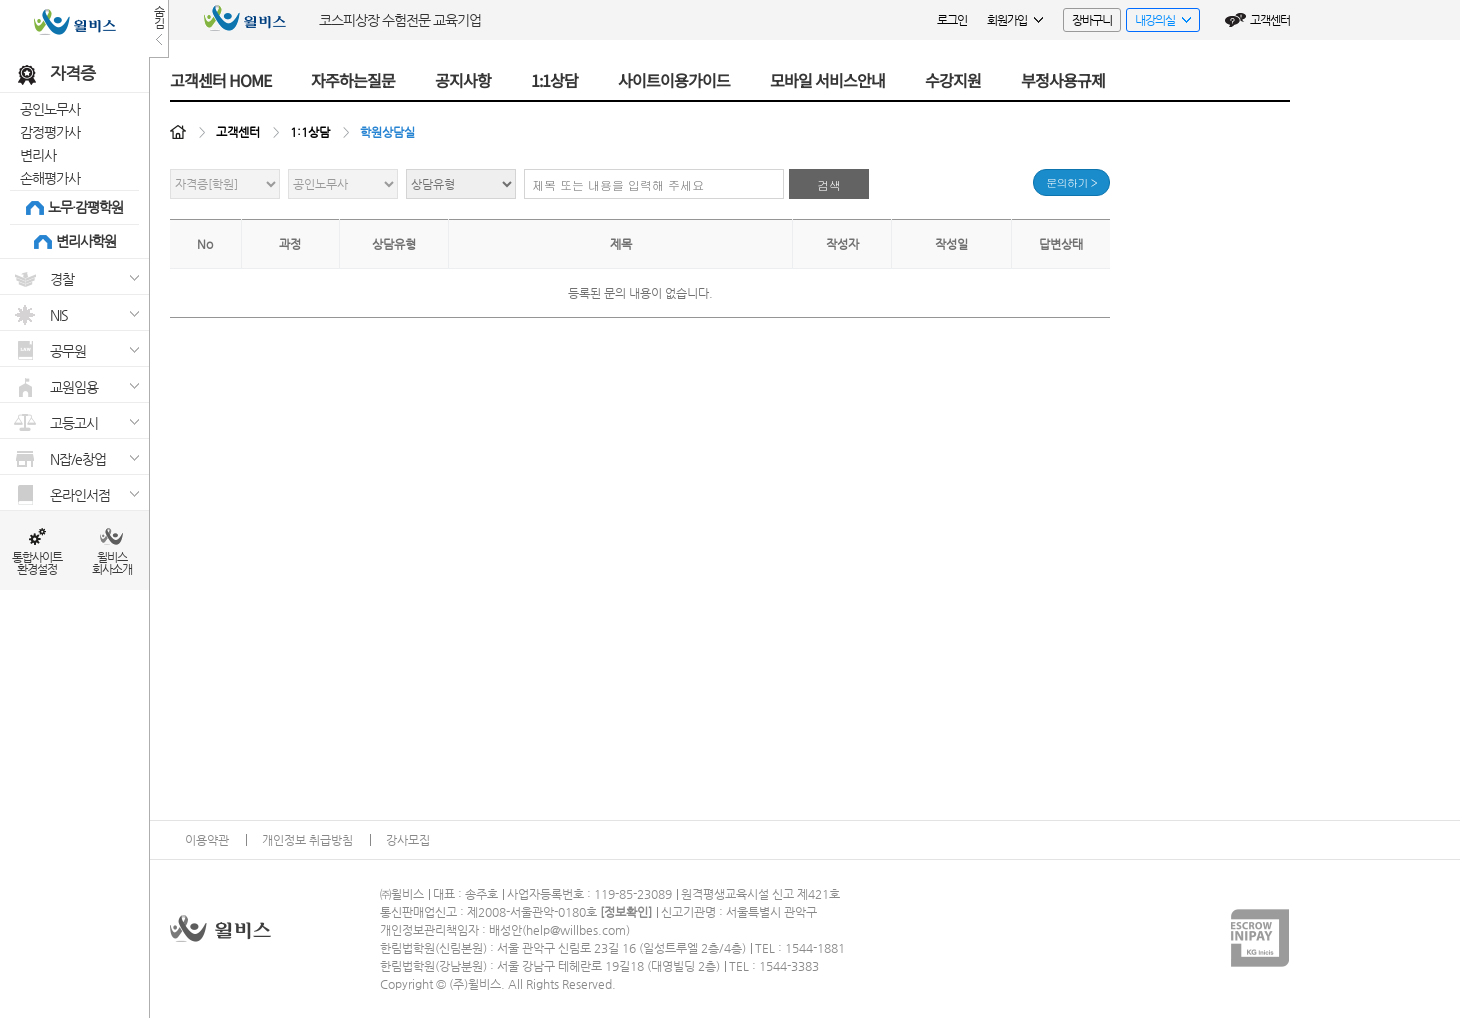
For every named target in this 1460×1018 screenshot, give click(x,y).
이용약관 (207, 840)
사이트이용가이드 (674, 80)
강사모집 (408, 840)
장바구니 (1092, 20)
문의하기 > (1071, 182)
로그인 (952, 20)
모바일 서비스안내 (827, 80)
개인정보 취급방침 (307, 840)
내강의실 (1158, 22)
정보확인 (626, 912)
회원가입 (1015, 20)
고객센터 (1270, 20)
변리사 (38, 155)
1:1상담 (554, 80)
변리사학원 (86, 241)
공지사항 (463, 80)
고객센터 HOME (220, 80)
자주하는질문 (353, 80)
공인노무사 (50, 109)
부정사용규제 (1063, 80)
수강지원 (953, 80)
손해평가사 (50, 178)
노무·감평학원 (85, 207)
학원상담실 (387, 132)
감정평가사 (50, 132)
